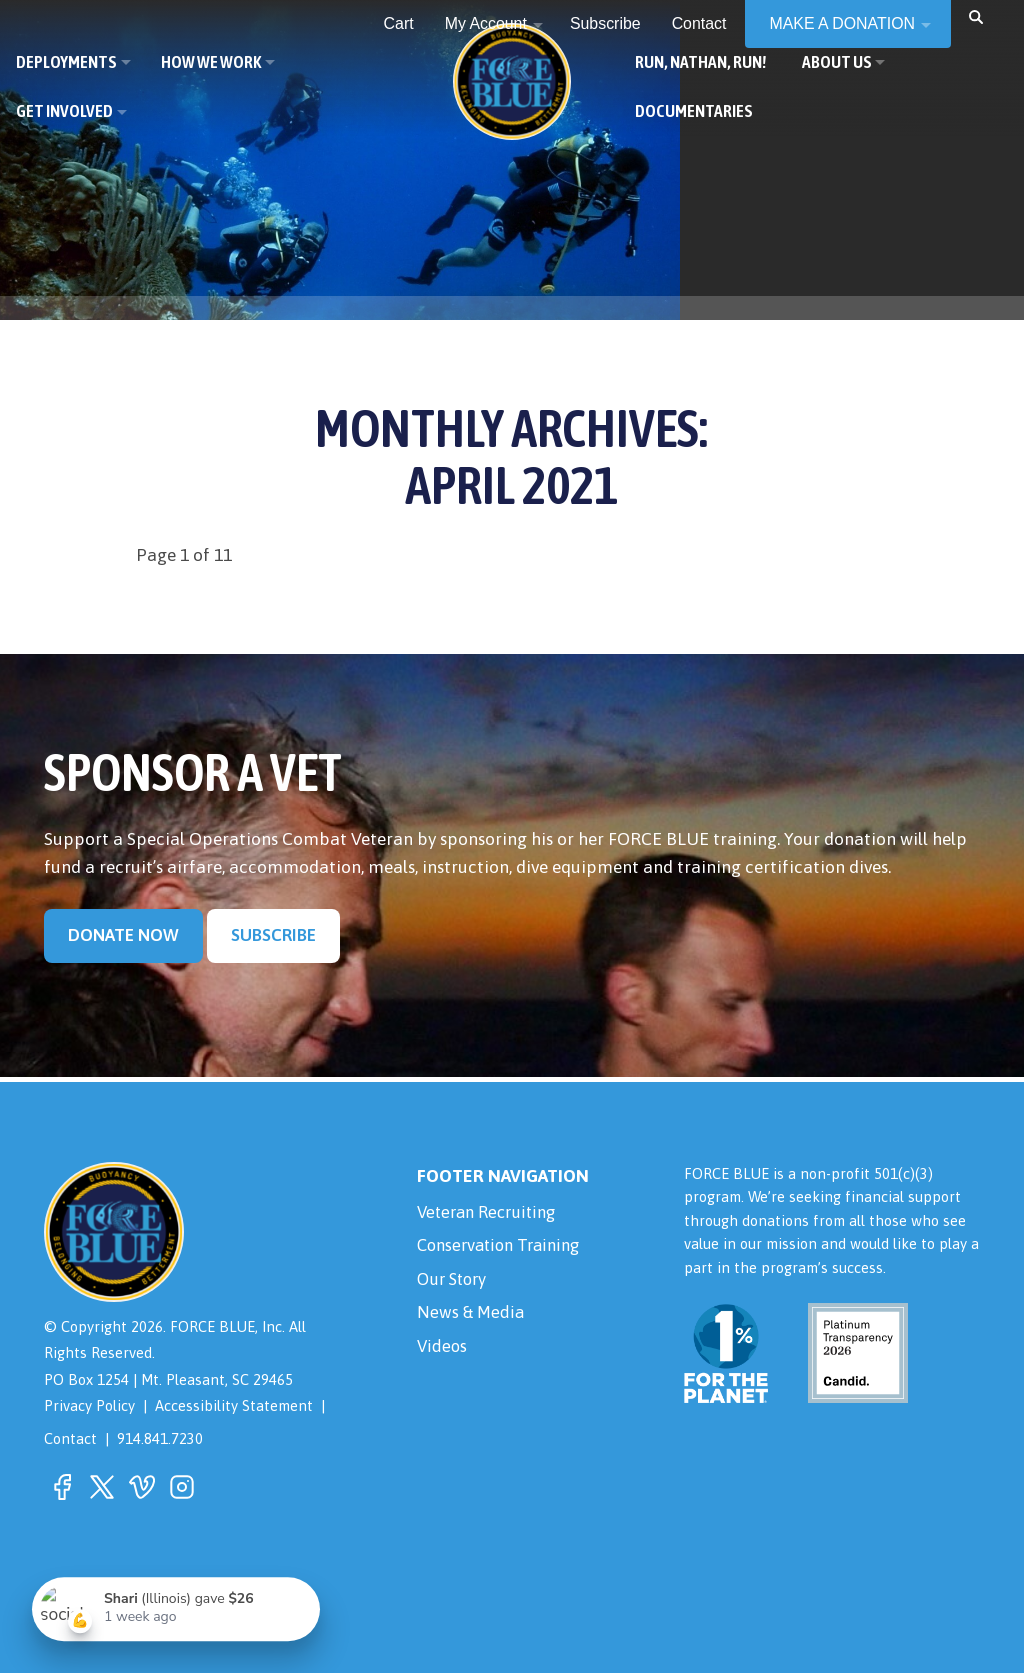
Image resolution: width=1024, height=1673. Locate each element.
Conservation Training (504, 1248)
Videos (443, 1353)
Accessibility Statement (234, 1406)
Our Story (454, 1283)
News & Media (472, 1318)
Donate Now (123, 936)
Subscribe (273, 936)
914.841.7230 (160, 1438)
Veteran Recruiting (491, 1213)
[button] (976, 16)
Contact (70, 1438)
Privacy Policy (89, 1406)
